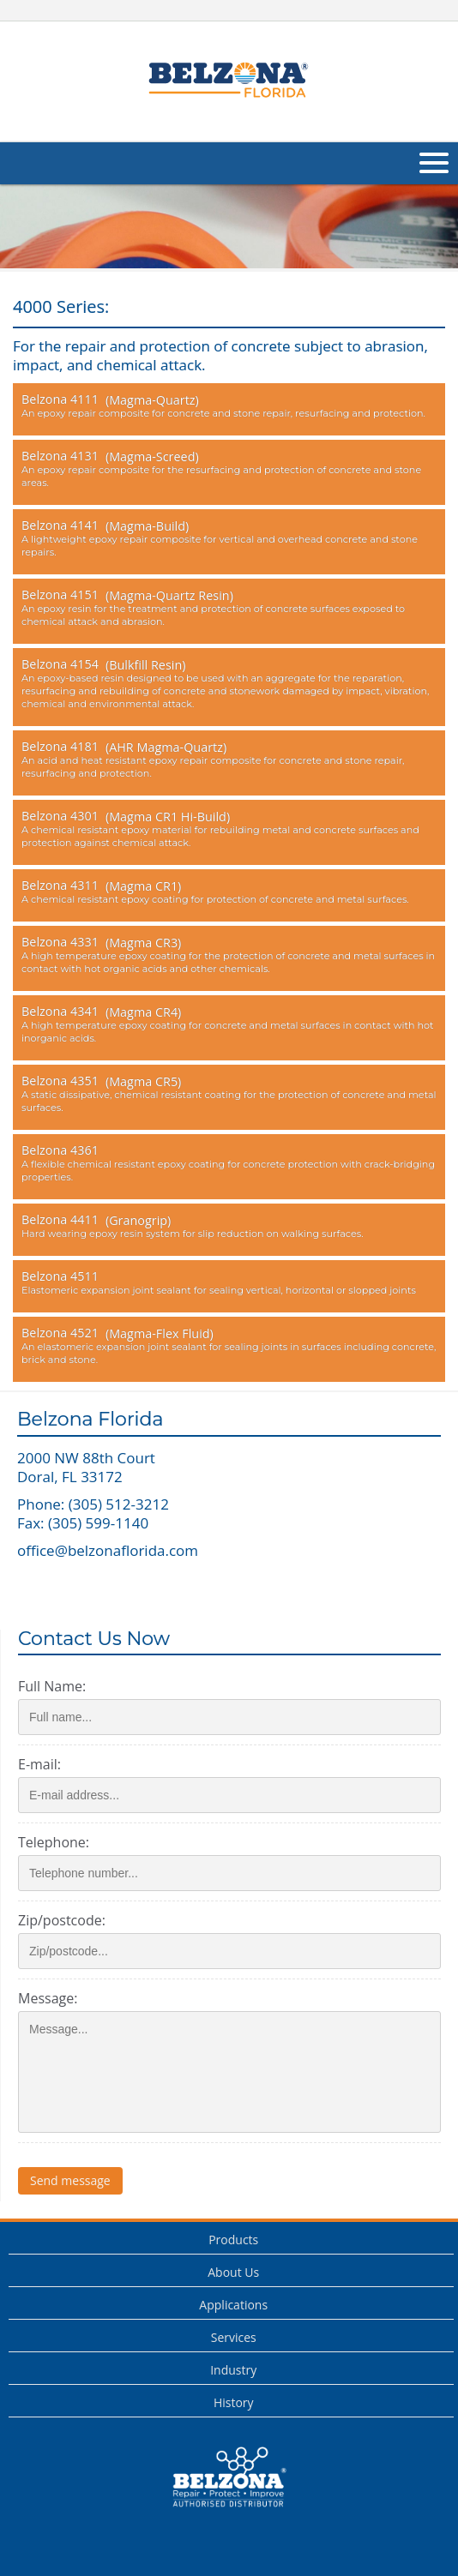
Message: (47, 1998)
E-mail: (39, 1764)
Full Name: (52, 1686)
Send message (70, 2180)
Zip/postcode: (61, 1920)
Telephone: (53, 1842)
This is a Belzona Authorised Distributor (229, 2477)
